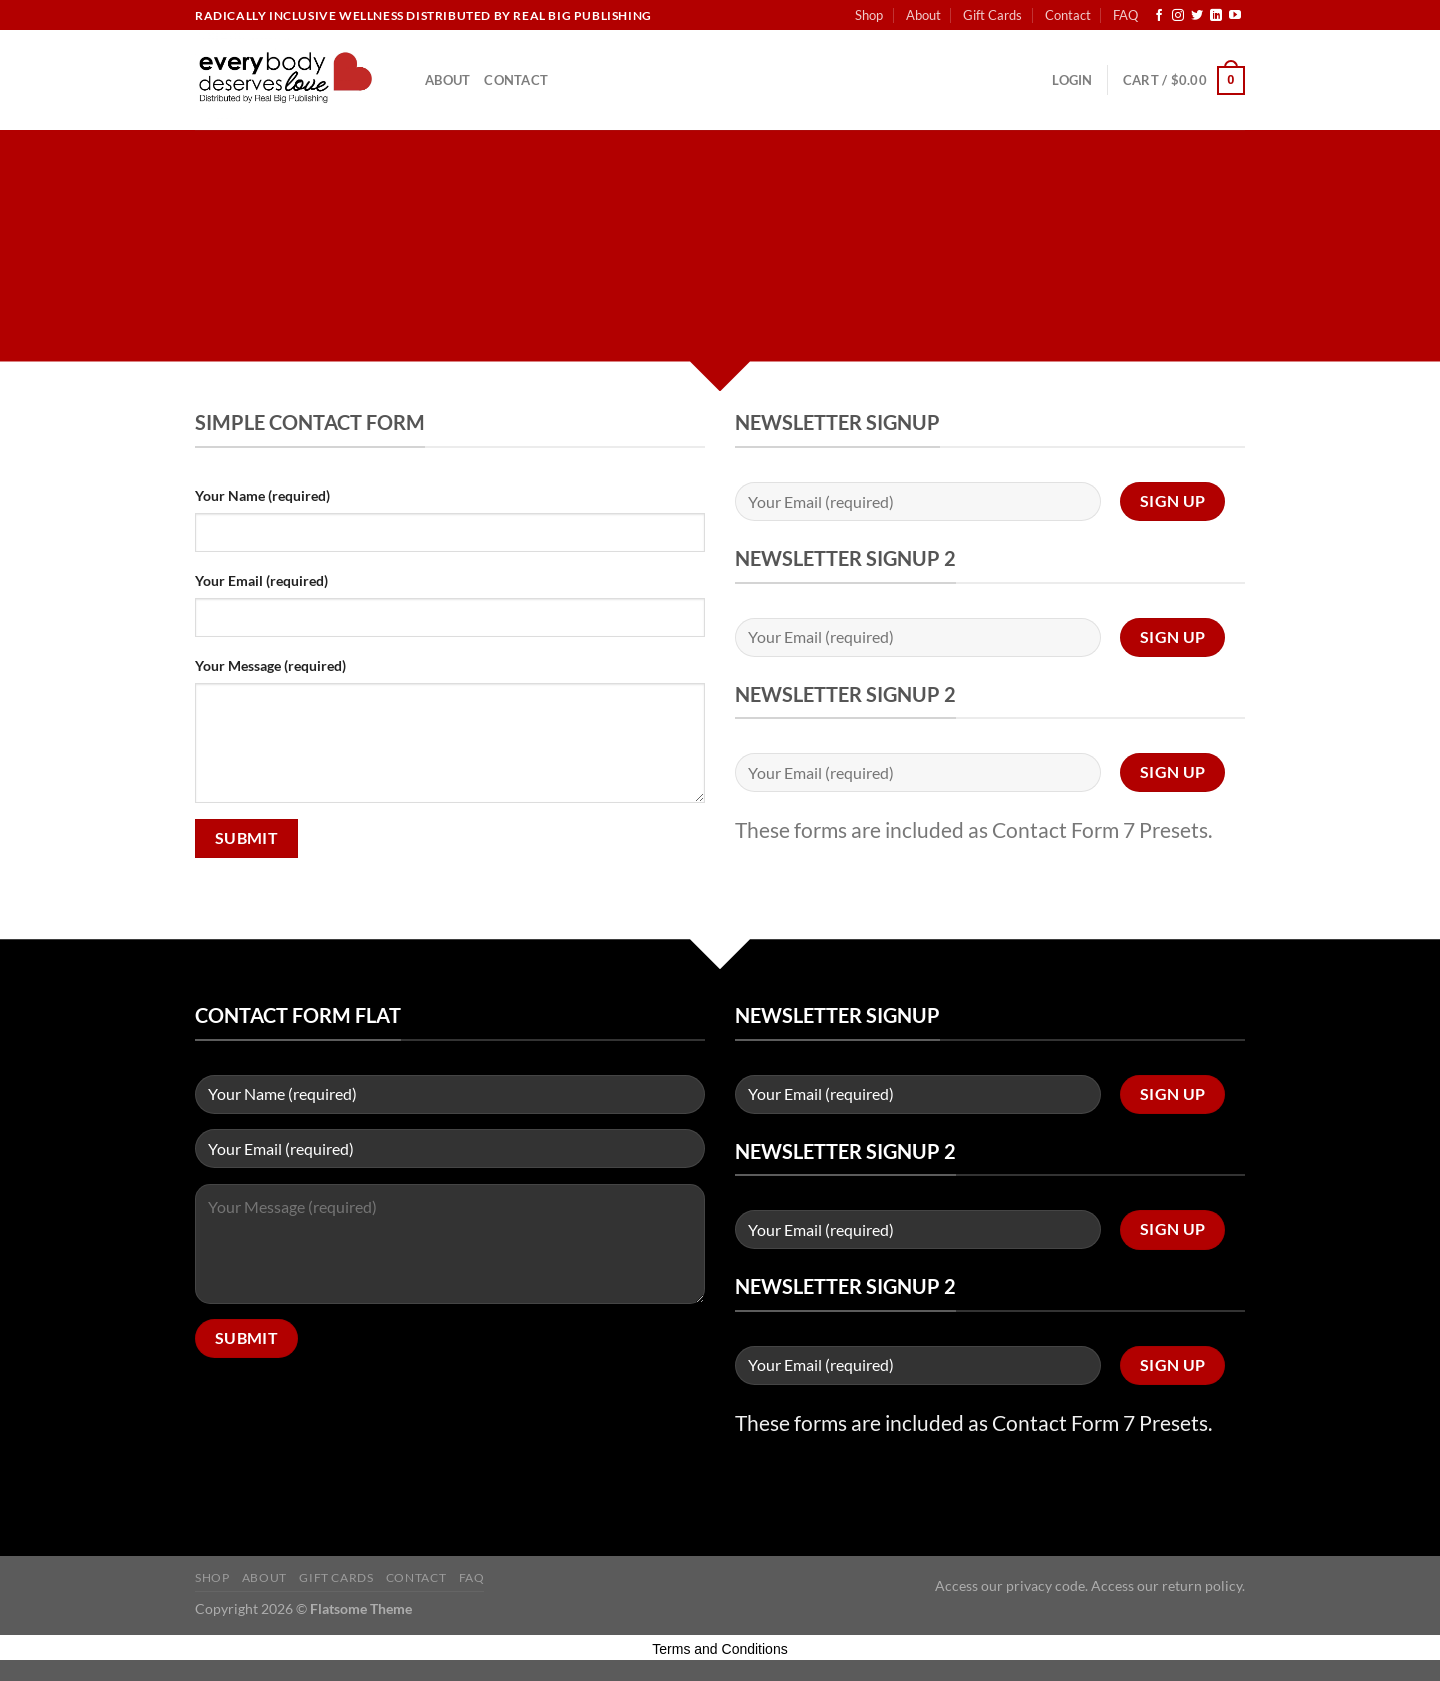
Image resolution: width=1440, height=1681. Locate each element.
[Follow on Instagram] (1178, 16)
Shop (869, 15)
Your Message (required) (270, 665)
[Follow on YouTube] (1235, 16)
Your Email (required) (261, 580)
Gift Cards (992, 15)
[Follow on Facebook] (1159, 16)
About (923, 15)
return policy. (1203, 1585)
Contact (1068, 15)
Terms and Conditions (719, 1649)
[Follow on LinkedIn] (1216, 16)
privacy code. (1047, 1585)
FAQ (1125, 15)
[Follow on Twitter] (1197, 16)
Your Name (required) (262, 495)
